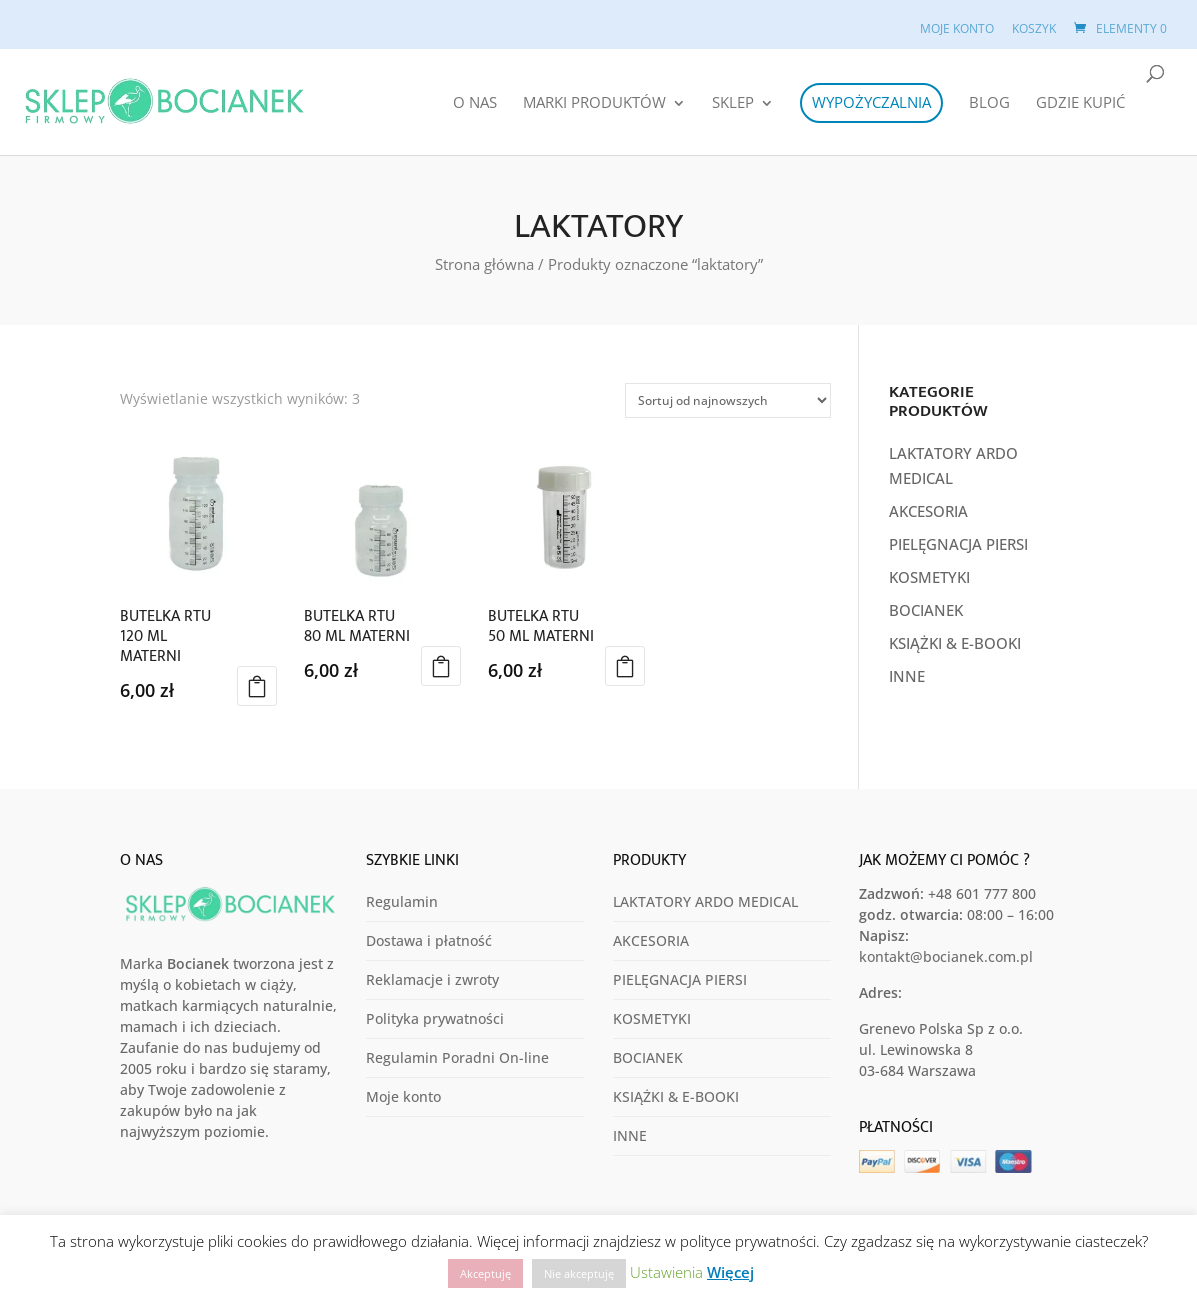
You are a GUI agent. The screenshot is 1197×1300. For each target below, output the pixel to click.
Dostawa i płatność (429, 940)
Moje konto (957, 28)
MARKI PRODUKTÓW (594, 103)
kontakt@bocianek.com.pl (946, 956)
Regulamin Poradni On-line (457, 1057)
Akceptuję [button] (485, 1273)
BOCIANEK (926, 610)
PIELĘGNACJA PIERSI (958, 544)
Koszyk (1034, 28)
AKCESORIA (928, 511)
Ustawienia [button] (666, 1272)
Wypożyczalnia (871, 102)
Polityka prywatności (435, 1018)
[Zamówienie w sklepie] (728, 400)
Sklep (733, 103)
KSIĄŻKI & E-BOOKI (955, 643)
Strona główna (484, 264)
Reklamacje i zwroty (432, 979)
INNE (907, 676)
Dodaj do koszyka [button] (257, 686)
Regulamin (402, 901)
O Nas (475, 103)
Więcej (730, 1272)
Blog (989, 103)
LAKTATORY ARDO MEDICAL (705, 901)
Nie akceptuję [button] (579, 1273)
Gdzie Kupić (1080, 103)
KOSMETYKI (929, 577)
